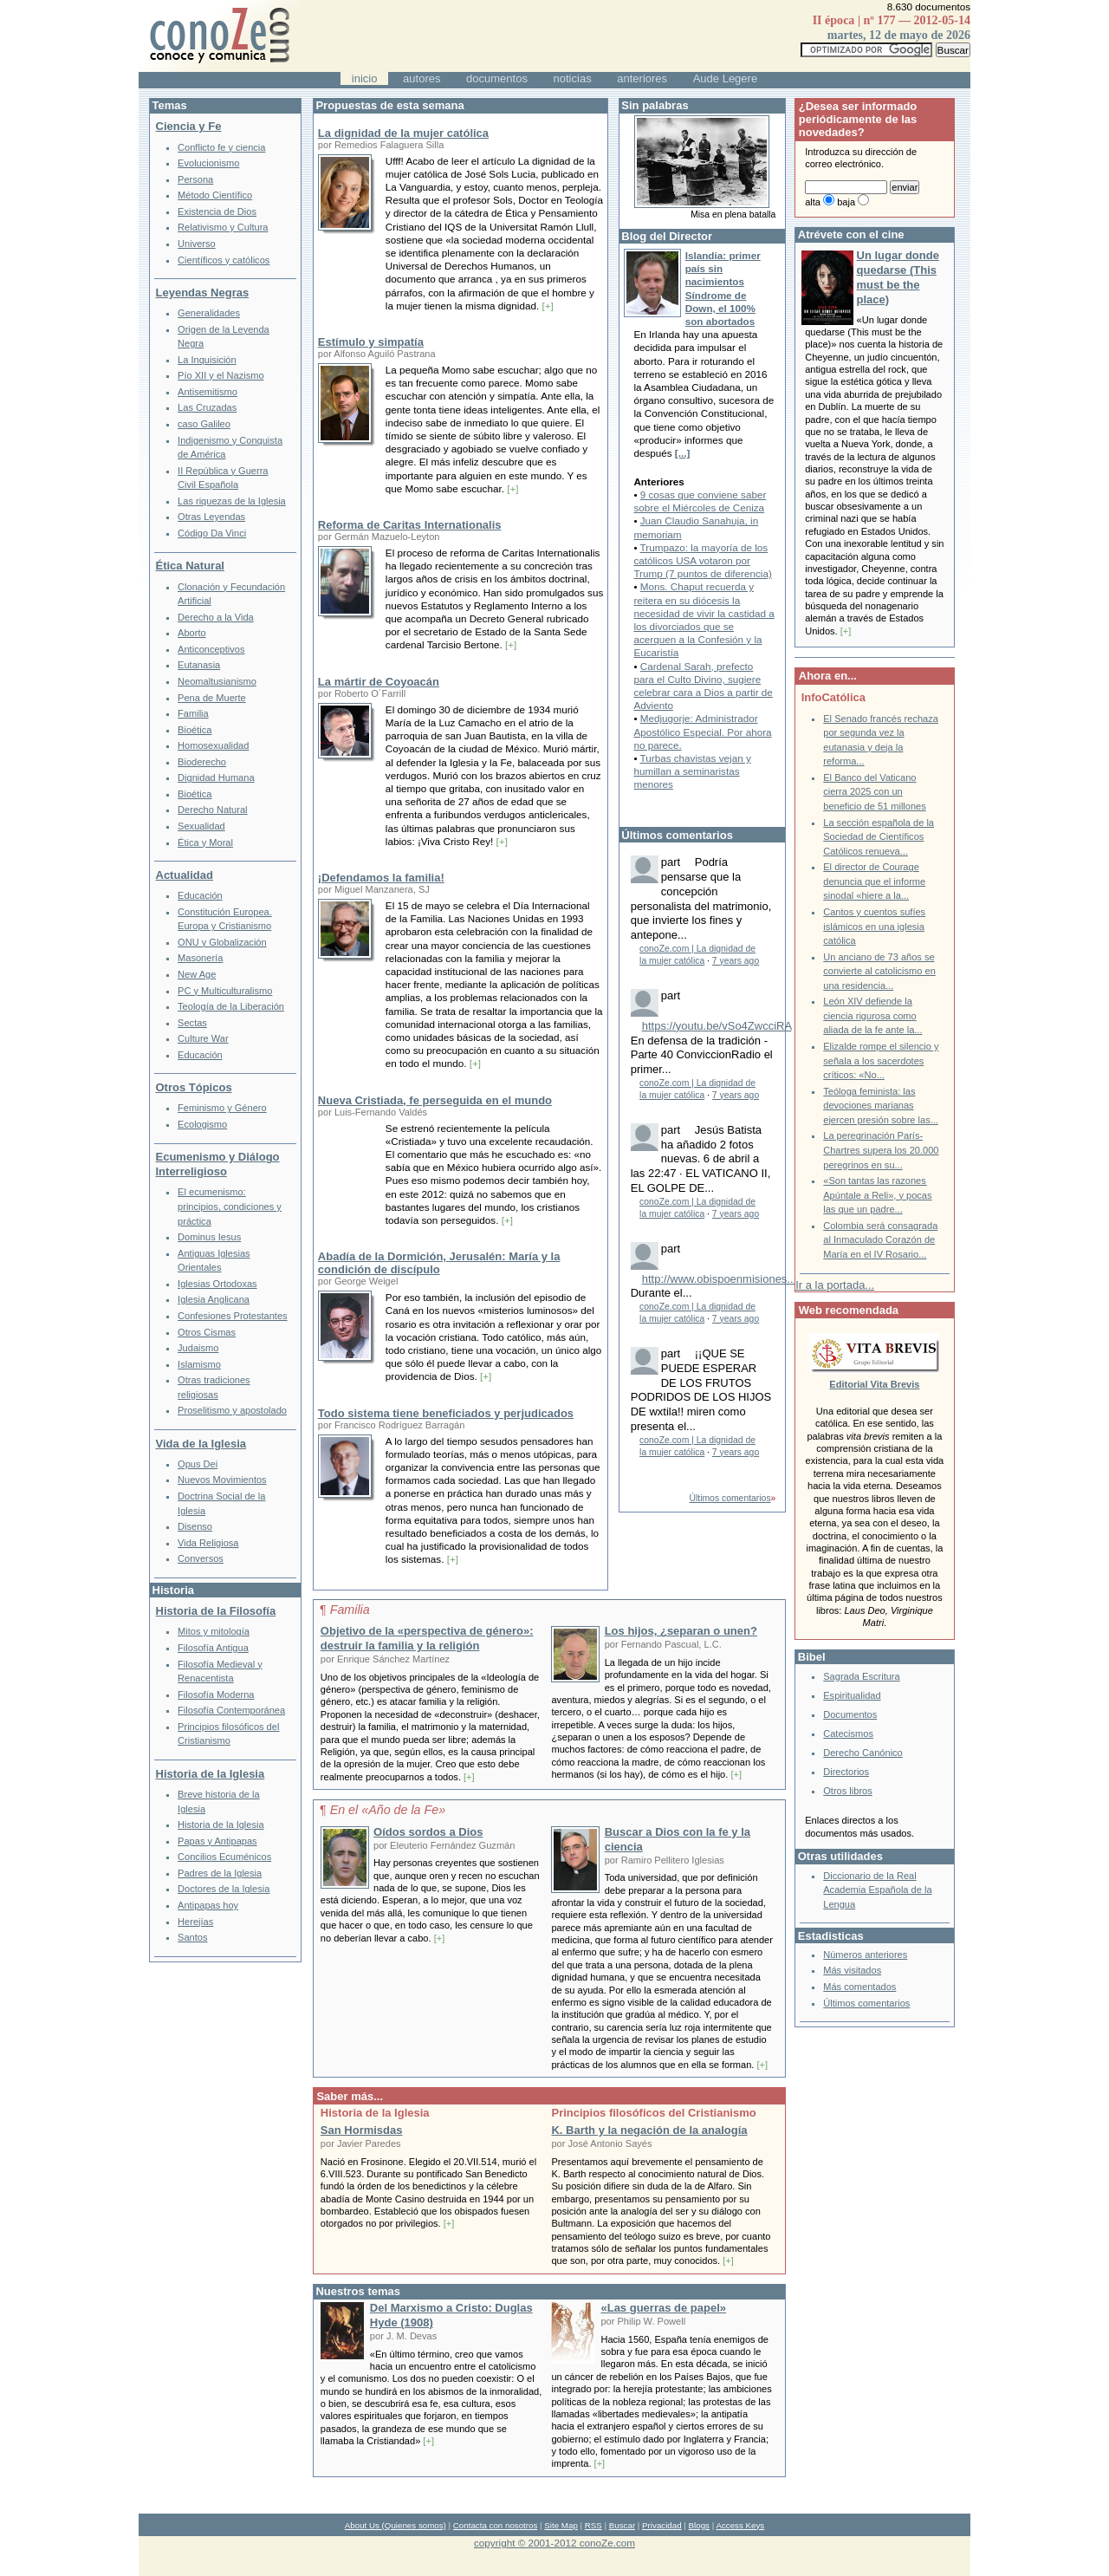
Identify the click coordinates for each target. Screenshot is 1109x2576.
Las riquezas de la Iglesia (232, 501)
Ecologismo (202, 1124)
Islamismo (199, 1364)
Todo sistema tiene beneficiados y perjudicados (446, 1413)
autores (421, 78)
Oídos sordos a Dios (428, 1831)
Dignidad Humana (216, 777)
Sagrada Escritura (861, 1676)
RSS (593, 2525)
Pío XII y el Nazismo (220, 375)
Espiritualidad (851, 1695)
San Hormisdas (362, 2130)
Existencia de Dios (217, 211)
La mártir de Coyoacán (378, 681)
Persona (195, 179)
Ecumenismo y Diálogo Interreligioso (218, 1164)
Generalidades (209, 313)
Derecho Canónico (863, 1752)
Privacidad (662, 2525)
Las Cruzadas (207, 407)
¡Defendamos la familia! (381, 877)
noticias (573, 78)
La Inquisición (207, 360)
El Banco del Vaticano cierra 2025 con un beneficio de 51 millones (874, 791)
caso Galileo (204, 424)
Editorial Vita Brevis (874, 1384)
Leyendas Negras (203, 292)
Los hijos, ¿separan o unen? (681, 1630)
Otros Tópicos (194, 1087)
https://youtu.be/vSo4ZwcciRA (717, 1025)
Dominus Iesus (209, 1237)
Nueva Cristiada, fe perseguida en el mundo (435, 1100)
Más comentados (859, 1986)
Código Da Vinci (212, 533)
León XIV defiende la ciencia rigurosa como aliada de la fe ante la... (872, 1015)
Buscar (622, 2525)
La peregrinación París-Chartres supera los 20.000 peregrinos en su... (880, 1149)
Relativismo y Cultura (223, 227)
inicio (365, 78)
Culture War (203, 1038)
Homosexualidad (213, 745)
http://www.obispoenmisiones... (719, 1278)
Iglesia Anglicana (214, 1299)
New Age (197, 974)
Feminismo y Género (222, 1108)
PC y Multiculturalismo (225, 991)
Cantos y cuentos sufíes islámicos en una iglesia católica (874, 926)
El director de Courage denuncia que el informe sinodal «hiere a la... (874, 881)
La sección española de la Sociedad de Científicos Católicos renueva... (878, 836)
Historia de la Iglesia (210, 1773)
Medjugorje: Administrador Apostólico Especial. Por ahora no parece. (702, 731)
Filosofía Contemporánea (231, 1710)
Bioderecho (202, 762)
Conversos (201, 1558)
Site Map (560, 2525)
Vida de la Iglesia (201, 1443)
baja (846, 202)
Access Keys (740, 2525)
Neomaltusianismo (217, 681)
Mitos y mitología (214, 1631)
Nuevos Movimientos (222, 1479)
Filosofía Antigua (213, 1648)
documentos (497, 78)
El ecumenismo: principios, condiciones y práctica (230, 1206)
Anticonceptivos (211, 649)
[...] (683, 453)
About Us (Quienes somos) (395, 2525)
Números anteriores (865, 1954)
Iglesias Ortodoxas (217, 1283)
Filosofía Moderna (216, 1694)
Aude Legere (725, 78)
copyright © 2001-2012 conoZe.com (554, 2542)
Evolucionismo (208, 163)
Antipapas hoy (208, 1905)
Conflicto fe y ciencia (221, 147)
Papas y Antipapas (217, 1841)
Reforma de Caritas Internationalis (410, 524)
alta (812, 202)
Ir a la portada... (834, 1284)
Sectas (192, 1023)
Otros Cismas (207, 1332)
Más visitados (852, 1970)
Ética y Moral (205, 842)
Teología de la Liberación (231, 1006)
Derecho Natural (212, 809)
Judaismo (198, 1348)
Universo (197, 243)
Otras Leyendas (211, 516)
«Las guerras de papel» (663, 2307)
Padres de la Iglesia (220, 1873)
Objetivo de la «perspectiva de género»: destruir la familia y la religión (427, 1638)
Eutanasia (199, 665)
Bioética (194, 730)
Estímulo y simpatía (371, 341)
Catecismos (848, 1733)
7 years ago (735, 961)
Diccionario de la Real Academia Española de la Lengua (877, 1889)
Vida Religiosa (208, 1543)
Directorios (846, 1771)
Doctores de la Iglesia (223, 1888)
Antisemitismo (207, 392)
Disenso (195, 1526)
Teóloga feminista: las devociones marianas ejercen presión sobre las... (880, 1105)
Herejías (195, 1921)
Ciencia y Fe (189, 126)
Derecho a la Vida (216, 617)
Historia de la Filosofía (216, 1610)
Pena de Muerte (212, 698)
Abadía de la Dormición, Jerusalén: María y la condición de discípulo (439, 1263)
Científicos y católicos (223, 260)
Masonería (200, 958)
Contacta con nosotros (495, 2525)
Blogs (699, 2525)
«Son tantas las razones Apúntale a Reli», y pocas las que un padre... (877, 1194)
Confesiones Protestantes (233, 1316)
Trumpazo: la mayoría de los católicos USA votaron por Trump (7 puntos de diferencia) (702, 560)
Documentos (850, 1714)
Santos (192, 1937)
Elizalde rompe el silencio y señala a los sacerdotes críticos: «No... (880, 1060)
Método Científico (215, 195)
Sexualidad (201, 826)
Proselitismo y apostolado (232, 1410)
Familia (193, 713)
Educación (200, 895)
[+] (547, 305)
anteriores (642, 78)
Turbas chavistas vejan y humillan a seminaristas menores (691, 771)
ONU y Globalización (222, 942)
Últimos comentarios (729, 1498)
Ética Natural (190, 565)
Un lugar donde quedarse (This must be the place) (898, 277)
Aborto (192, 633)
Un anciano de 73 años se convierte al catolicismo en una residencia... (879, 971)
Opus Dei (197, 1464)
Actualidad (184, 874)
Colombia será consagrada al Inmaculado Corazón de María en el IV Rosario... (880, 1239)
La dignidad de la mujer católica (403, 133)
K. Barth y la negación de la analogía (649, 2130)
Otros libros (847, 1791)
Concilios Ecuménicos (224, 1856)
